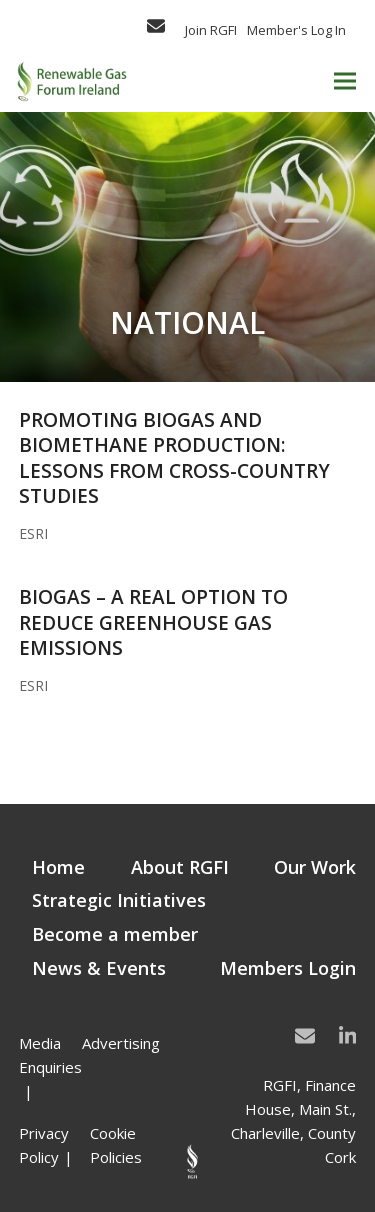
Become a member (115, 934)
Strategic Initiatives (119, 900)
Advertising (121, 1043)
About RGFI (180, 867)
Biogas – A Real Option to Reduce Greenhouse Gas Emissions (153, 622)
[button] (345, 81)
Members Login (288, 968)
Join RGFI (211, 30)
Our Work (315, 867)
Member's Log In (296, 30)
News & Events (99, 968)
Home (58, 867)
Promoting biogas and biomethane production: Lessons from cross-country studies (174, 458)
